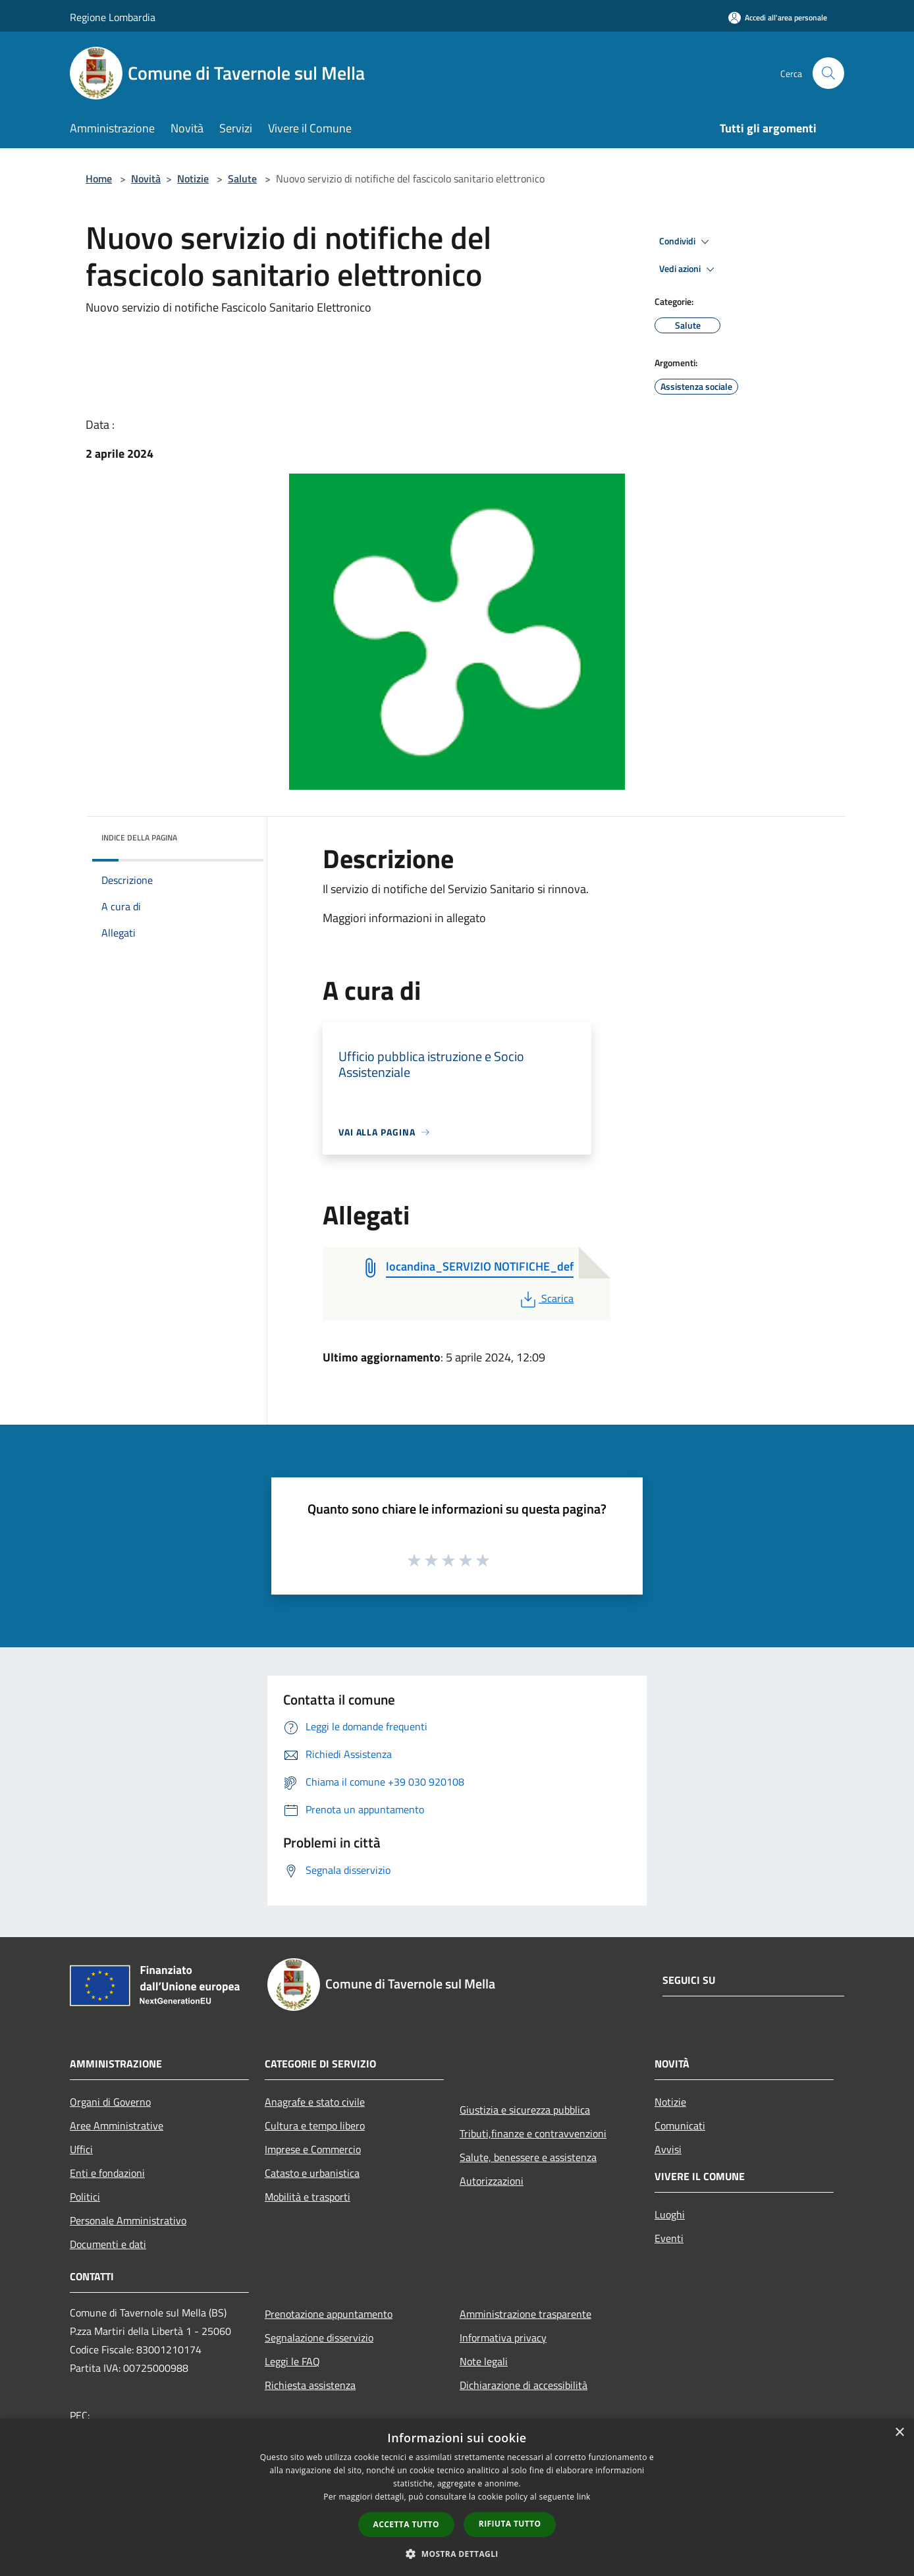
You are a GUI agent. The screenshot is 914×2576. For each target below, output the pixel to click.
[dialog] (457, 2497)
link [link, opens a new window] (584, 2496)
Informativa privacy (503, 2337)
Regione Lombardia (112, 17)
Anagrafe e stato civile (315, 2102)
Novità (146, 178)
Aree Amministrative (116, 2125)
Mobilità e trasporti (307, 2197)
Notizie (193, 178)
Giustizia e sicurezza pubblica (525, 2110)
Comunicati (680, 2125)
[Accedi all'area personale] (777, 17)
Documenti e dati (108, 2244)
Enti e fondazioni (107, 2173)
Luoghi (670, 2214)
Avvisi (668, 2149)
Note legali (484, 2361)
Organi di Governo (110, 2102)
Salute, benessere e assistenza (528, 2157)
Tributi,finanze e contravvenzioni (533, 2133)
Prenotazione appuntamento (328, 2314)
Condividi (686, 242)
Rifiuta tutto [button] (510, 2523)
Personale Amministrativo (128, 2220)
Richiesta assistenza (310, 2385)
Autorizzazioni (492, 2181)
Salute (242, 178)
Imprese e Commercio (313, 2149)
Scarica (546, 1298)
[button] (457, 2553)
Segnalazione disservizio (319, 2337)
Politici (85, 2197)
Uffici (81, 2149)
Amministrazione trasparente (525, 2314)
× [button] (899, 2433)
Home (99, 178)
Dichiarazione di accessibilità (523, 2385)
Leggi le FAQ (292, 2361)
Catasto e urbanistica (312, 2173)
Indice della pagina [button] (139, 837)
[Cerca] (828, 73)
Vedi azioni (688, 269)
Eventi (669, 2238)
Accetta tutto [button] (406, 2524)
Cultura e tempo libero (315, 2125)
